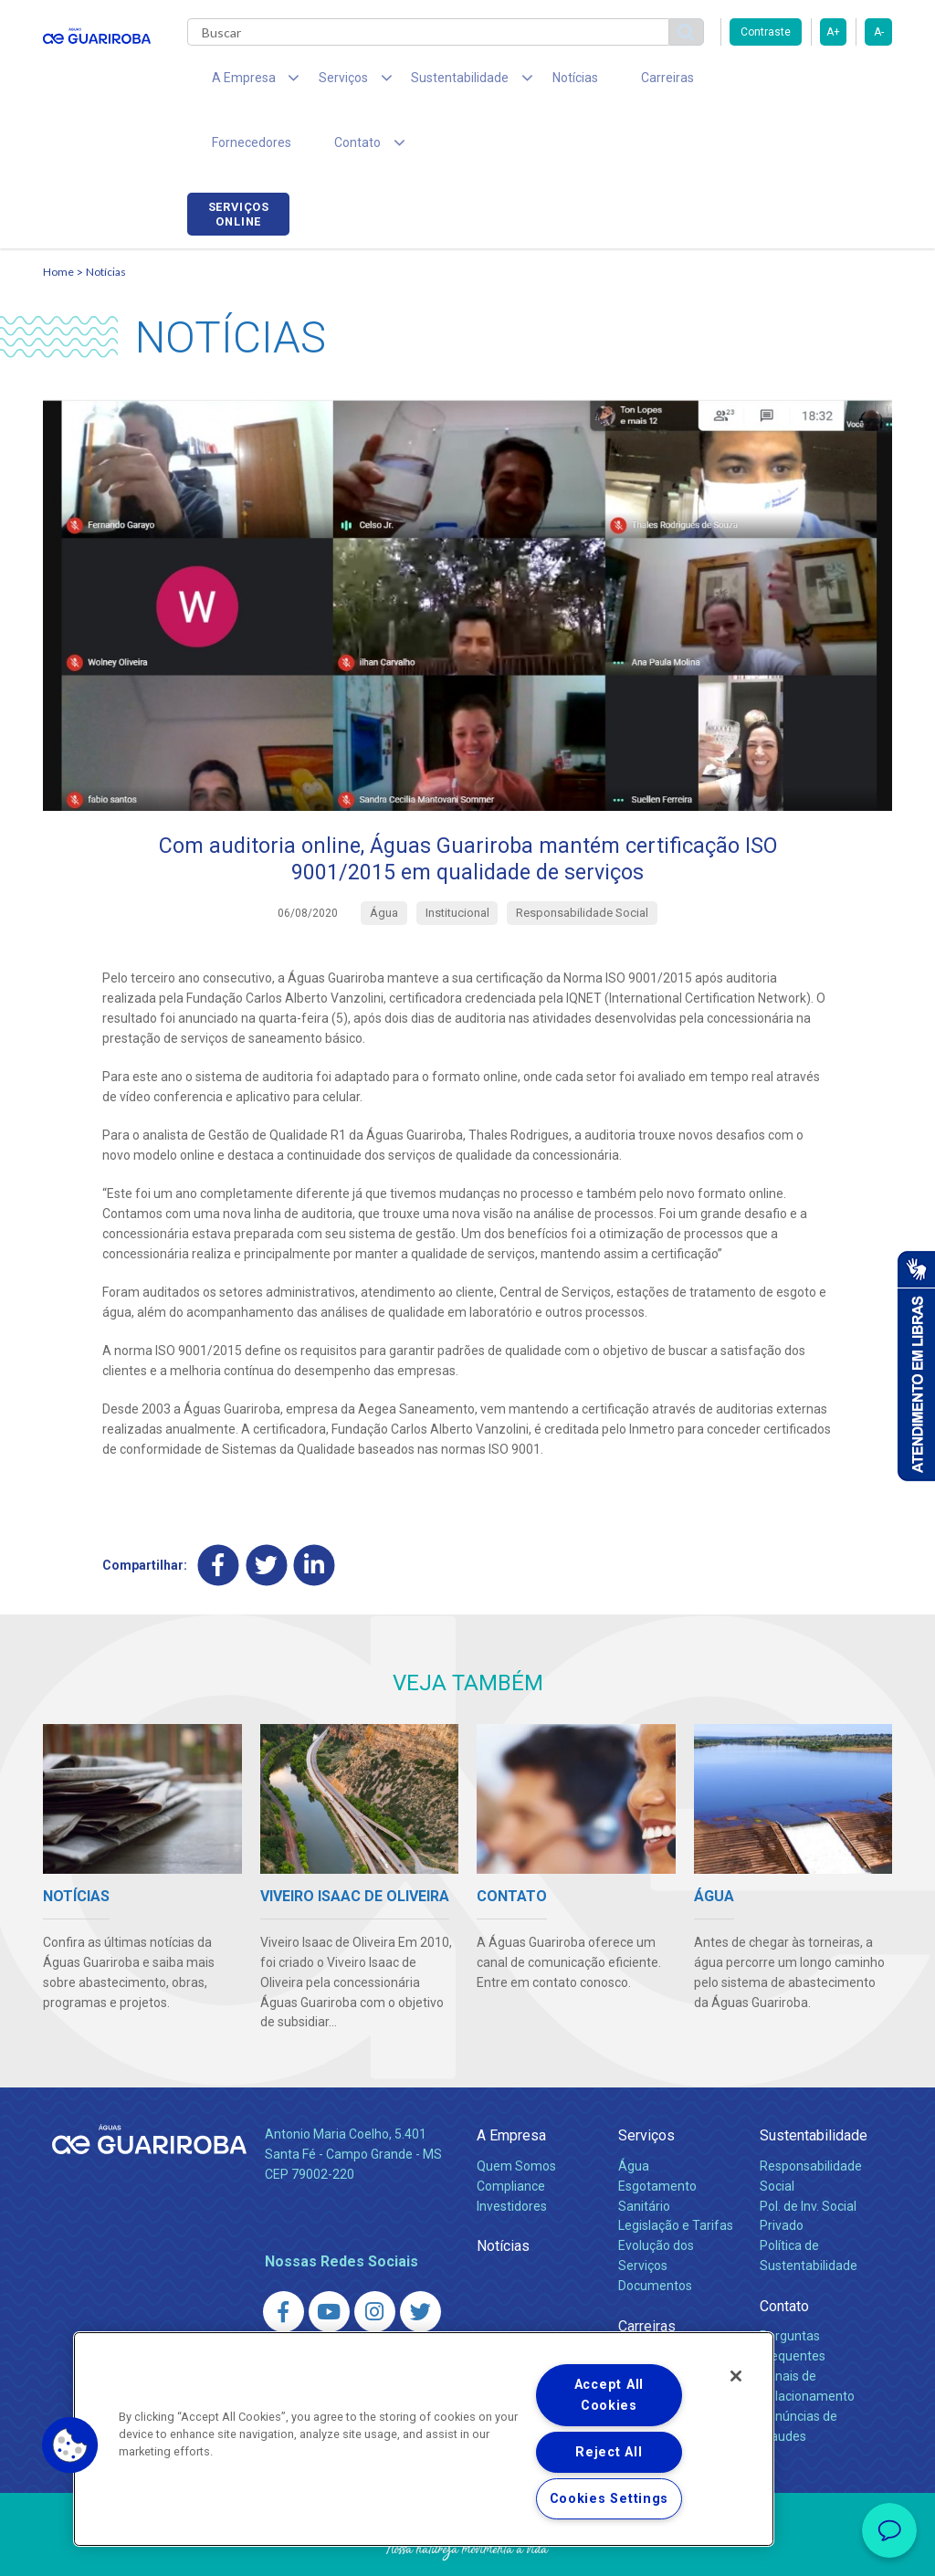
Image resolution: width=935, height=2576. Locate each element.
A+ (833, 32)
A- (879, 32)
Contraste (766, 32)
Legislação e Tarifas (675, 2171)
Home (58, 215)
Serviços (646, 2081)
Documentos (655, 2231)
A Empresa (511, 2081)
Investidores (512, 2151)
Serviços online (841, 85)
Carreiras (612, 82)
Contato (784, 2252)
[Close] (736, 2376)
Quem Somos (516, 2111)
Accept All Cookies (609, 2395)
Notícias (532, 82)
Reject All (608, 2452)
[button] (70, 2445)
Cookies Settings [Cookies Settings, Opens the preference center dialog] (609, 2499)
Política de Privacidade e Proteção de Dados (467, 2548)
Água (633, 2111)
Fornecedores (710, 82)
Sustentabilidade (813, 2081)
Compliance (511, 2131)
